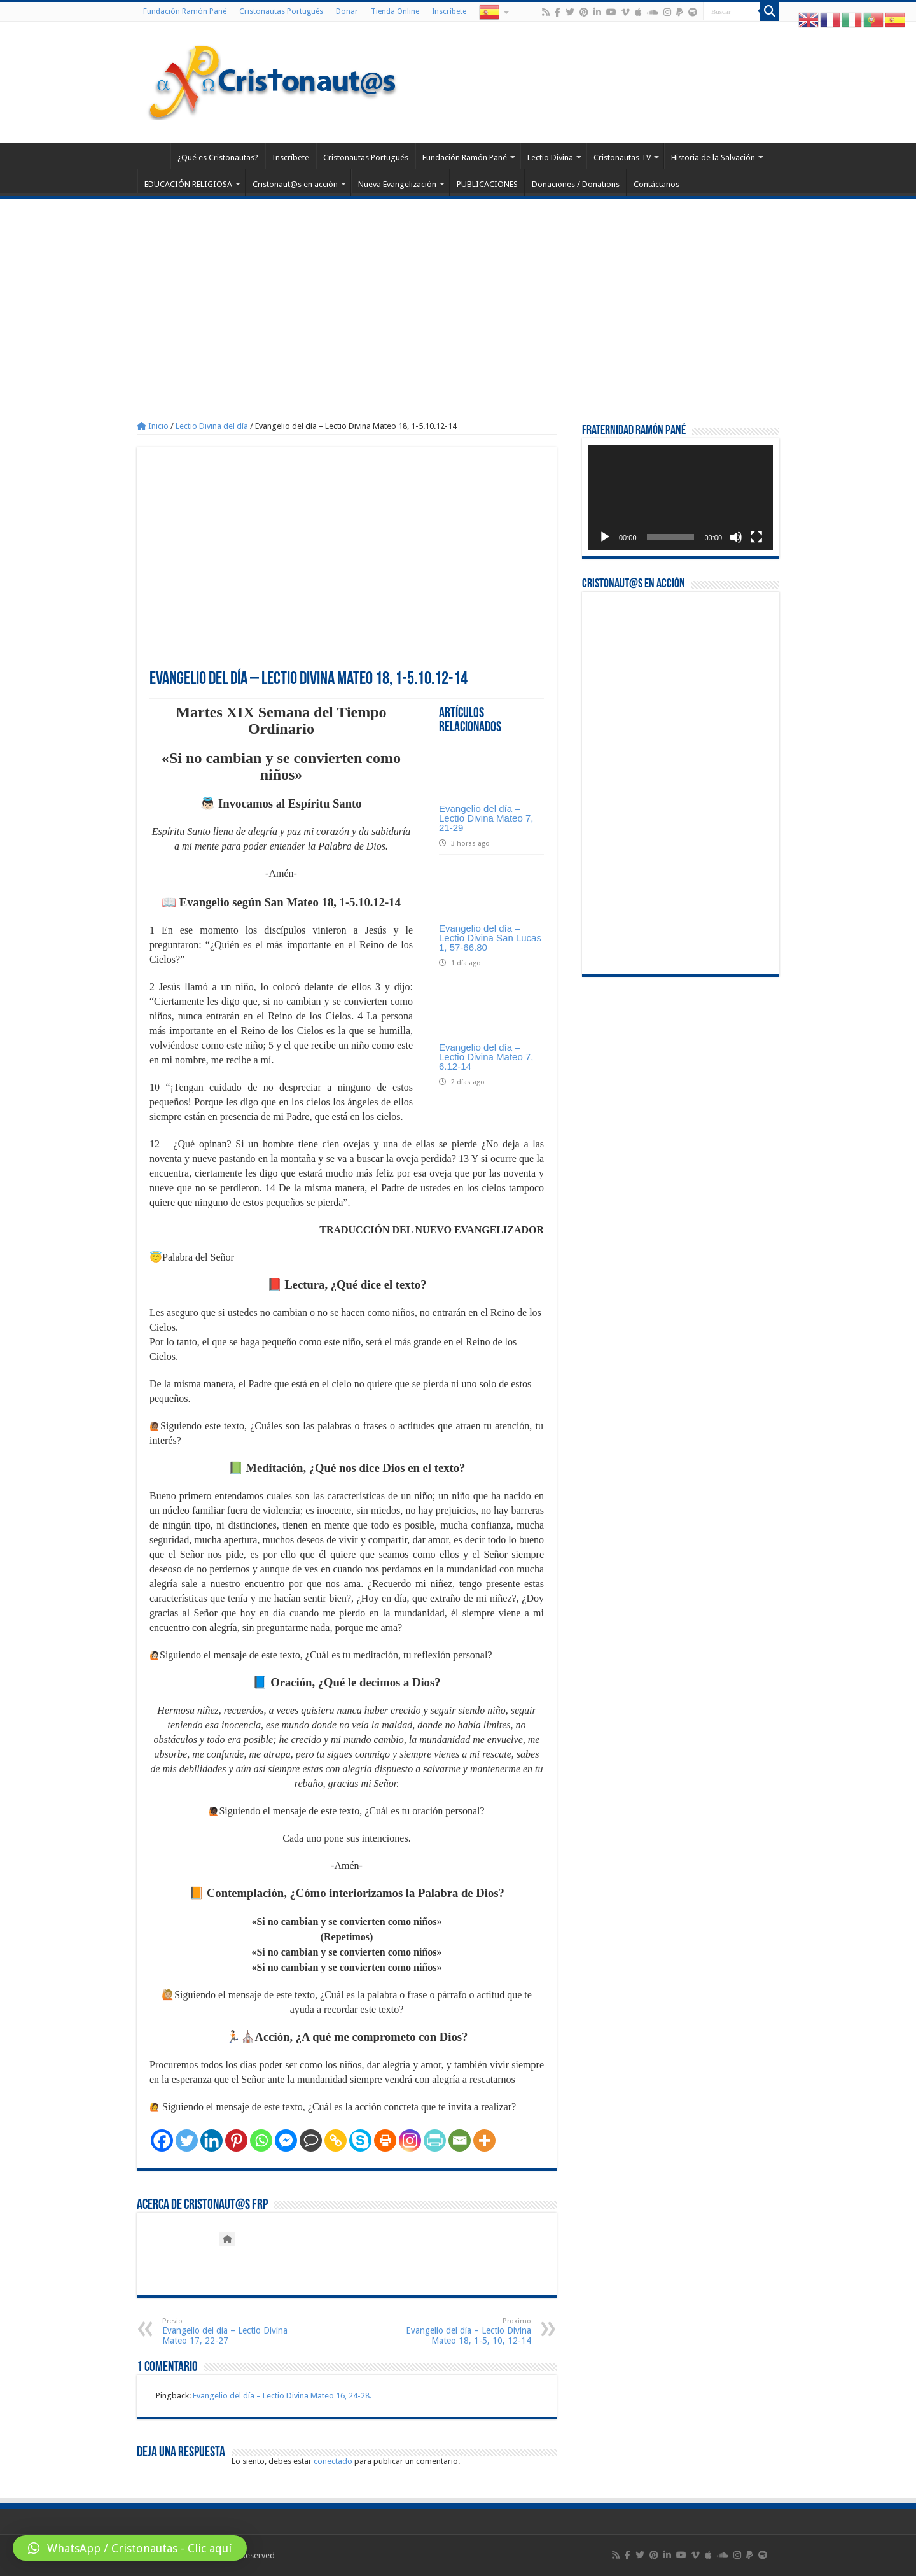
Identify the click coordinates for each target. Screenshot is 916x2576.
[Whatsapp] (261, 2140)
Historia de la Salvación (713, 157)
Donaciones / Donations (576, 184)
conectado (333, 2461)
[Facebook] (162, 2140)
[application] (680, 497)
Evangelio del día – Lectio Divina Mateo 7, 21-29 (486, 818)
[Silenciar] (736, 537)
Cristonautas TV (622, 157)
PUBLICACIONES (487, 184)
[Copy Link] (335, 2140)
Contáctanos (656, 184)
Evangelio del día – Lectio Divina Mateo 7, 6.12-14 (486, 1057)
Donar (347, 11)
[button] (130, 2548)
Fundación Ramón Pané (184, 11)
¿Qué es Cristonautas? (217, 157)
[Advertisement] (458, 295)
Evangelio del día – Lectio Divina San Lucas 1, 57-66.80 (490, 938)
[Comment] (311, 2140)
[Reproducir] (605, 537)
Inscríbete (449, 11)
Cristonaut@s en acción (295, 184)
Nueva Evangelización (397, 184)
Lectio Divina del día (212, 426)
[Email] (459, 2140)
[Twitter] (187, 2140)
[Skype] (360, 2140)
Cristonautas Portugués (281, 11)
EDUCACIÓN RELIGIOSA (188, 184)
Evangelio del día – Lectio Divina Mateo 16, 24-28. (282, 2395)
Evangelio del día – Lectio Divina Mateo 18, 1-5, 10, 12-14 (466, 2331)
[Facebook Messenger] (286, 2140)
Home (153, 156)
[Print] (385, 2140)
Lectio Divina (550, 157)
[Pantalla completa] (756, 537)
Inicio (153, 426)
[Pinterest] (236, 2140)
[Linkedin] (211, 2140)
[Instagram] (410, 2140)
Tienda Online (395, 11)
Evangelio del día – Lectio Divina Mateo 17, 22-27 (227, 2331)
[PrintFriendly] (435, 2140)
